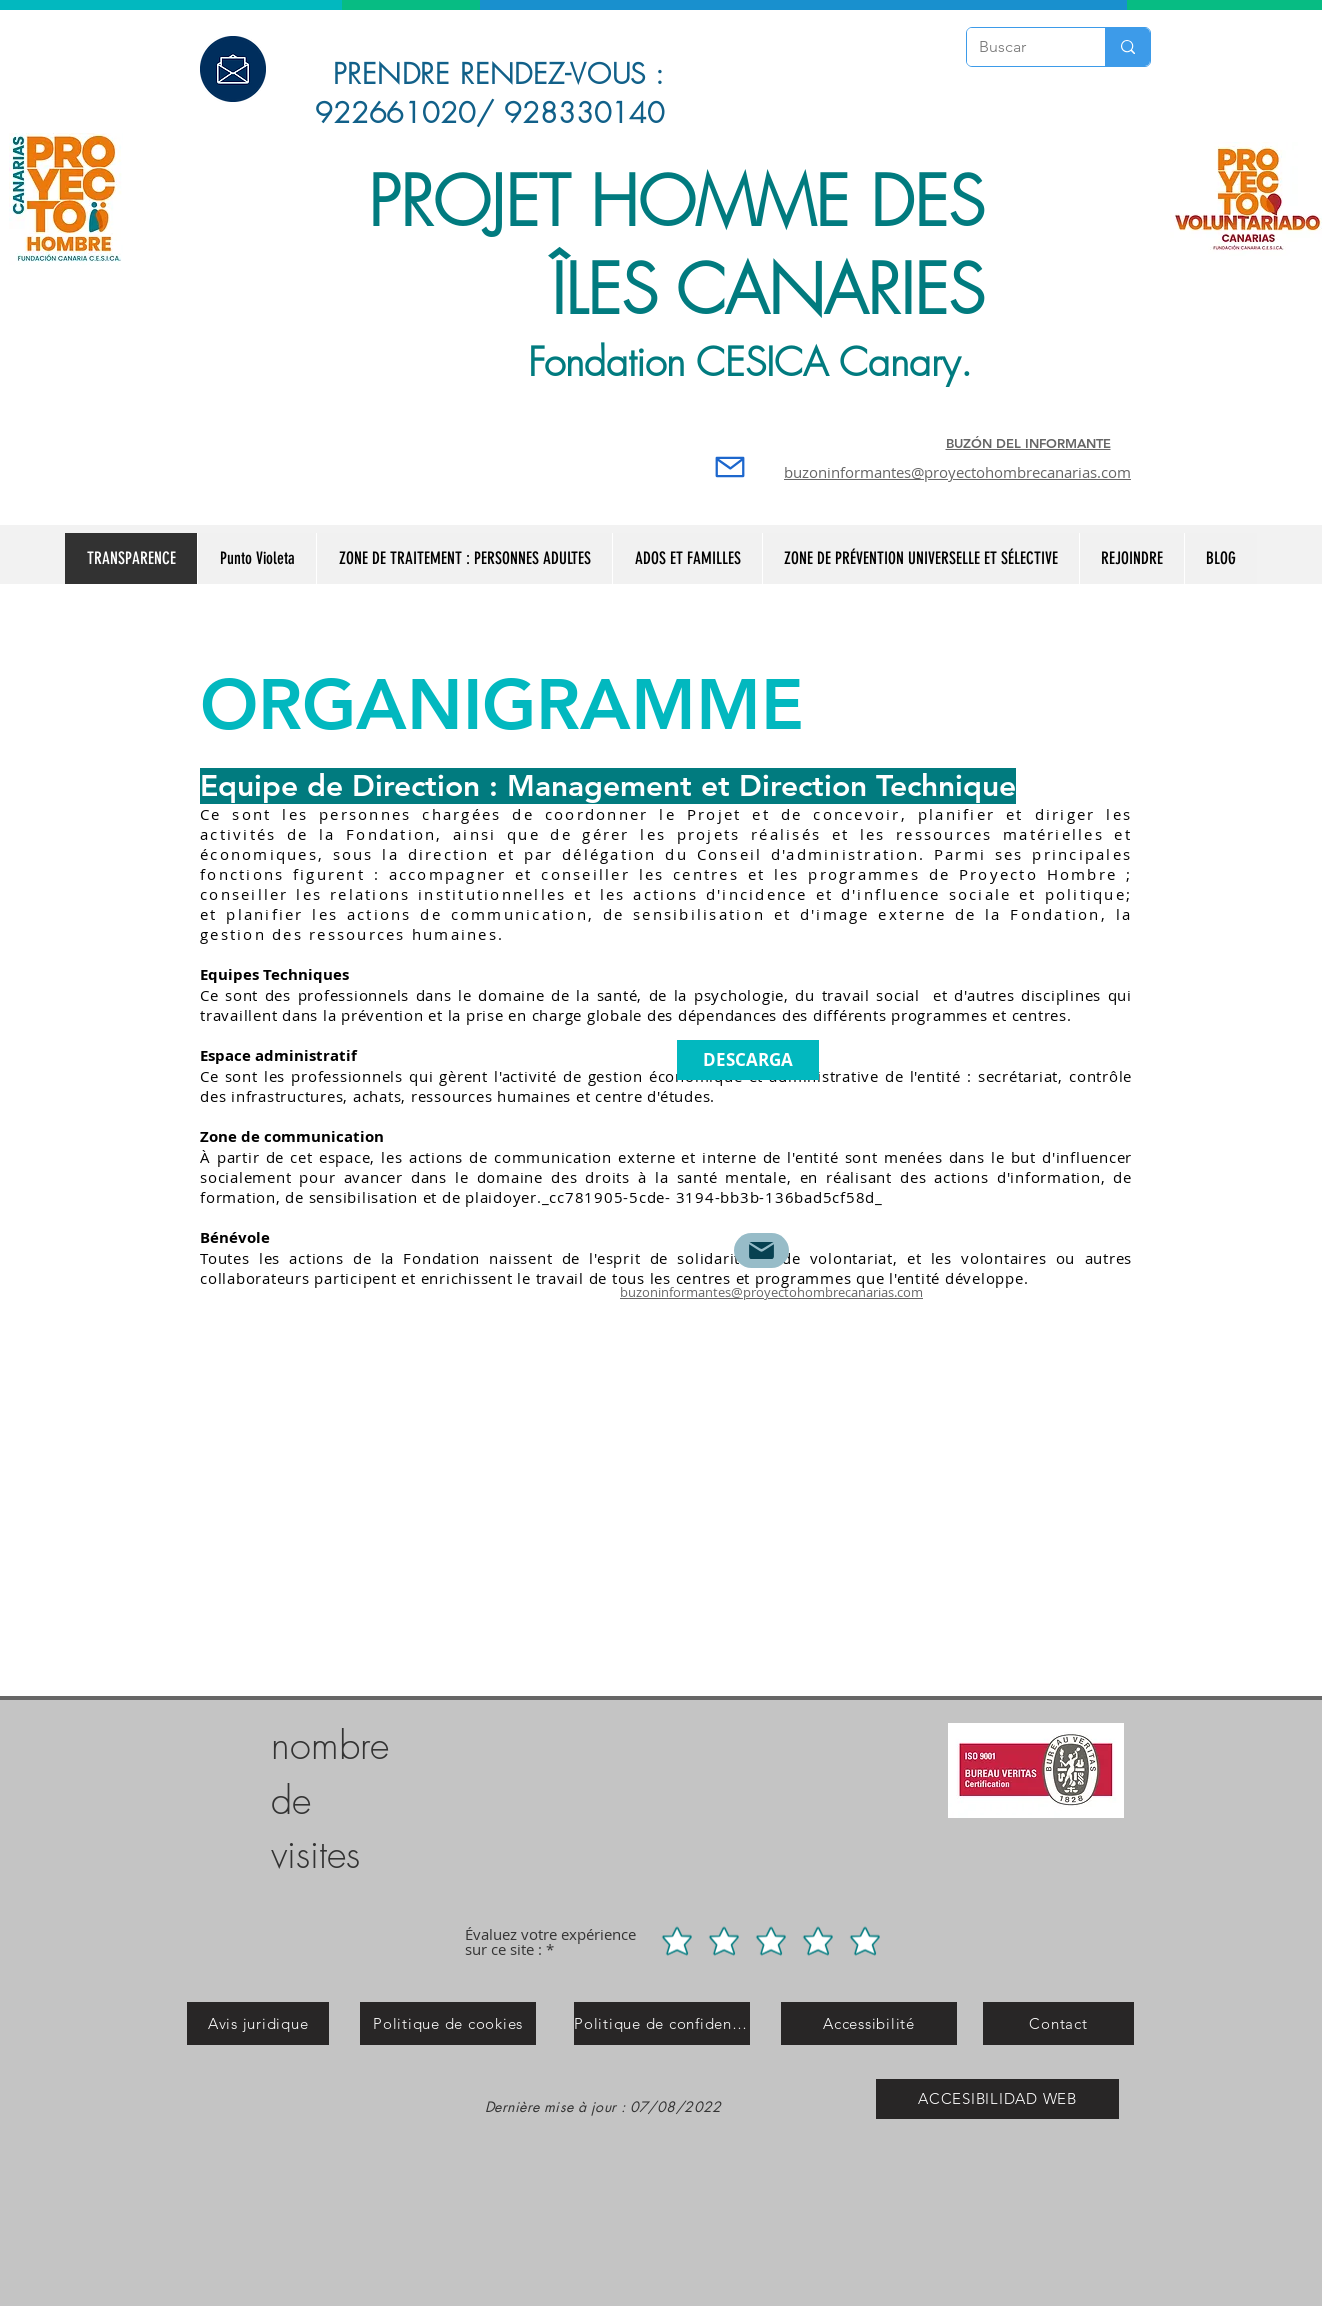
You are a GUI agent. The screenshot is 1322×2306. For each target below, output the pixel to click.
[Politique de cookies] (448, 2023)
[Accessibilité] (869, 2023)
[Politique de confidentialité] (662, 2023)
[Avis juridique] (258, 2023)
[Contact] (1058, 2023)
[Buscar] (1021, 47)
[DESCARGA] (748, 1060)
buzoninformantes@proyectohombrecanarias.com (957, 472)
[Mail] (730, 467)
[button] (920, 558)
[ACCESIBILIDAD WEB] (997, 2099)
